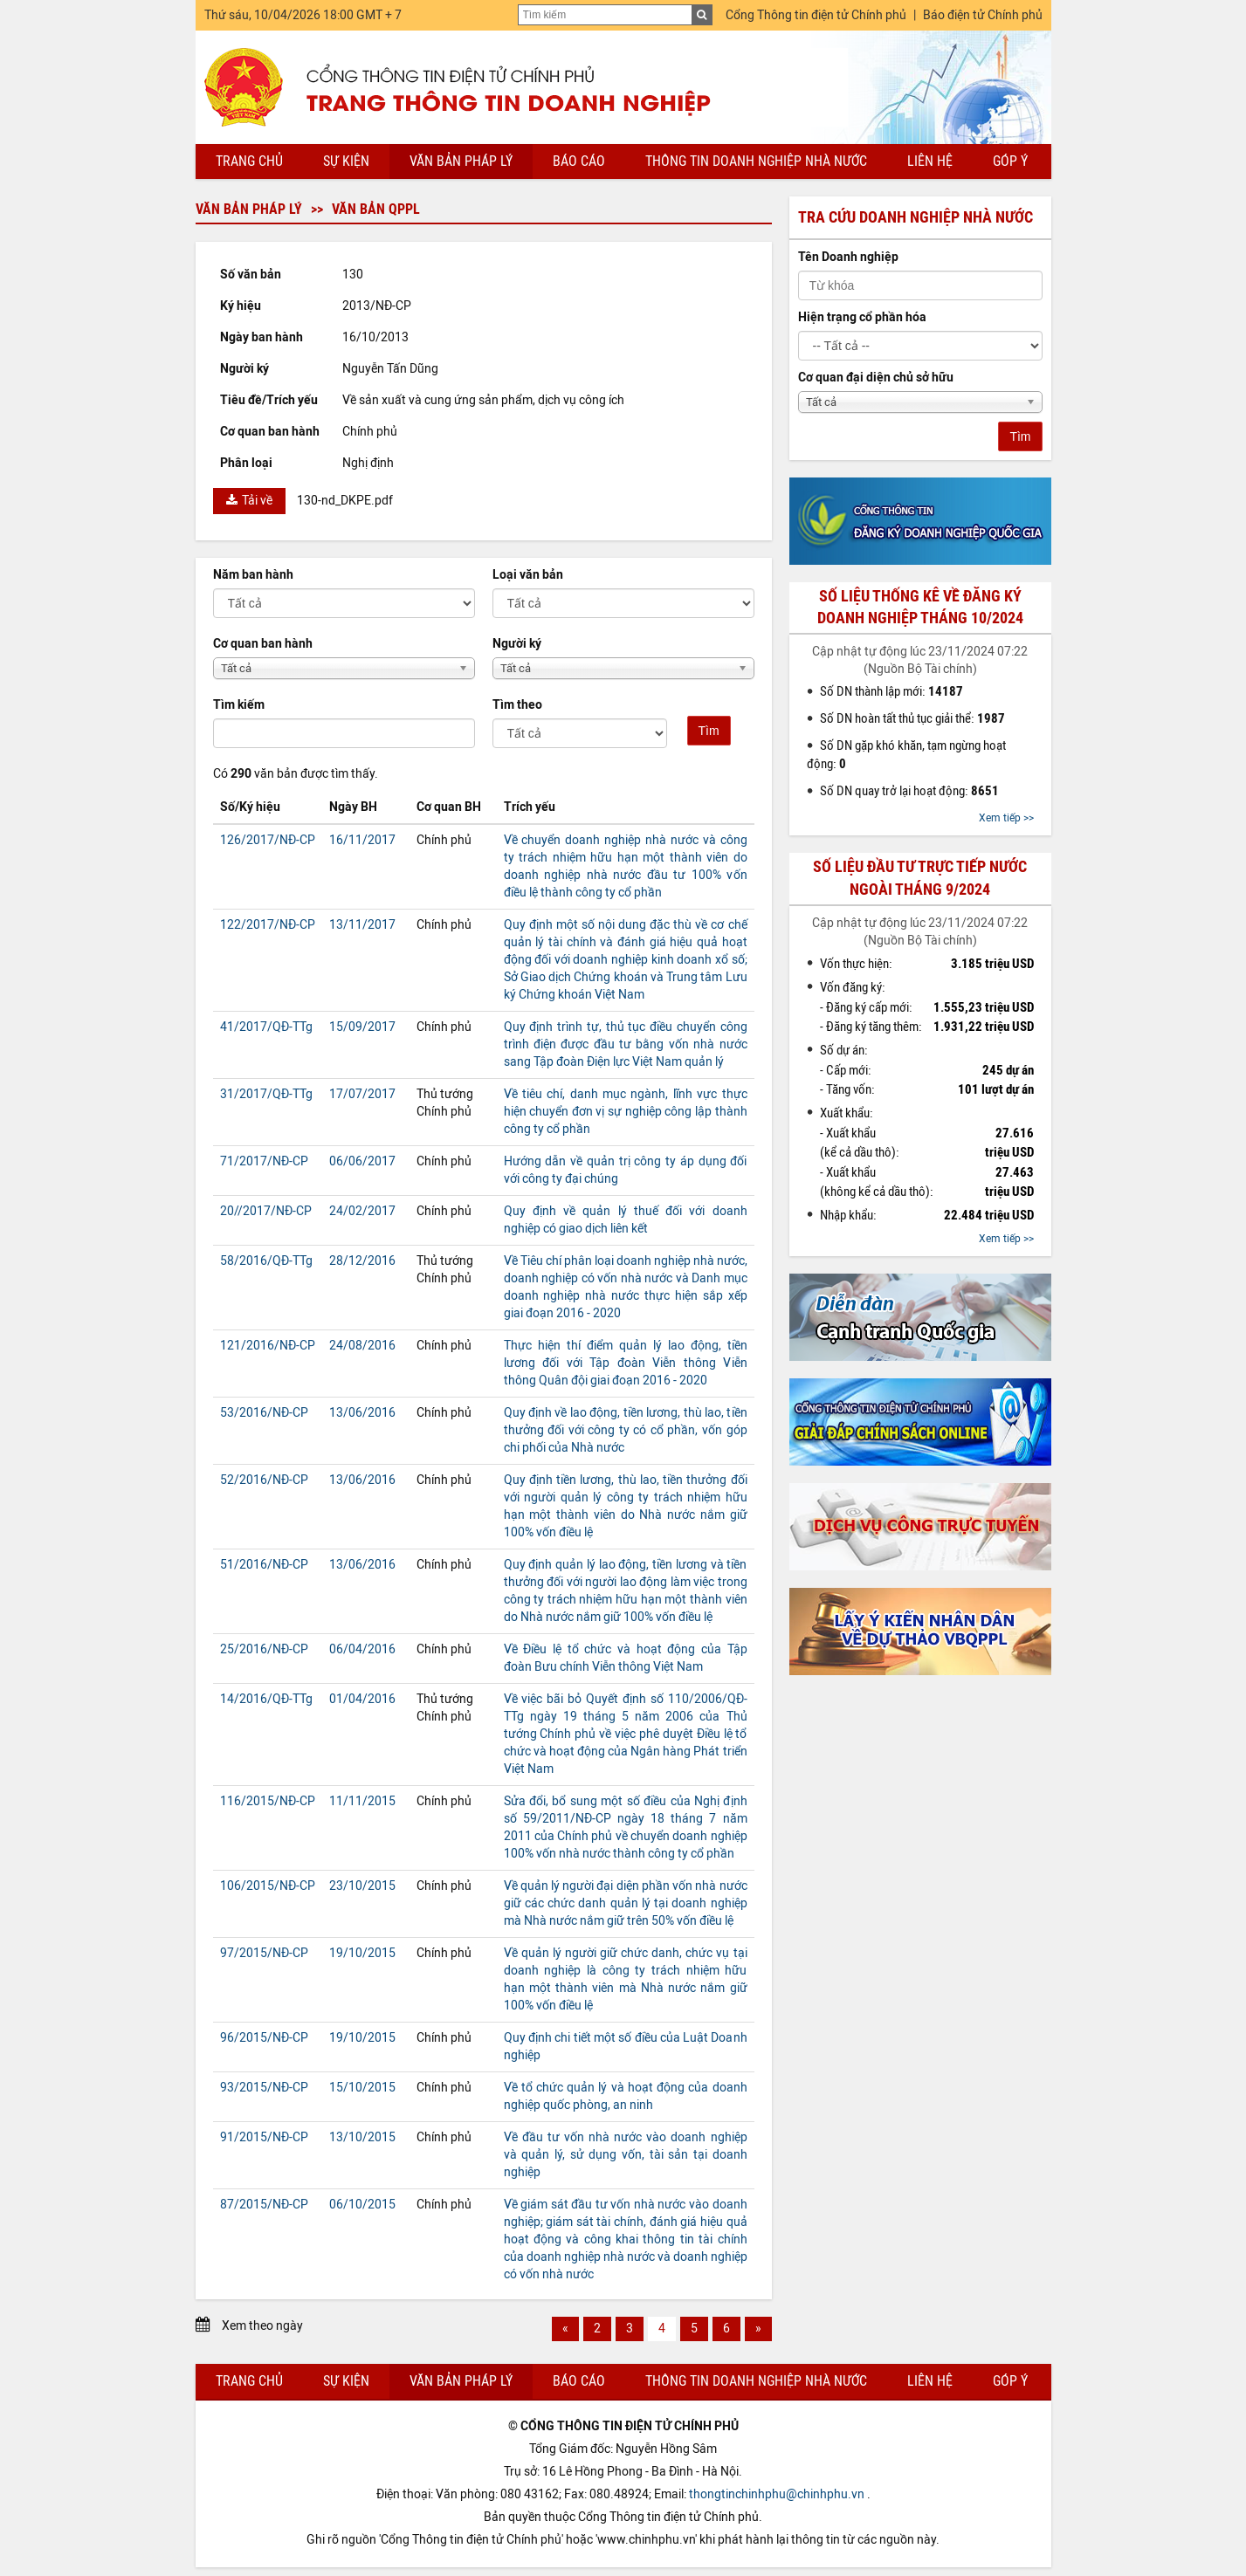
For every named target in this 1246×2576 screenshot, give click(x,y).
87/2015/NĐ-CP (264, 2204)
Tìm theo (517, 704)
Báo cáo (579, 161)
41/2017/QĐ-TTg (266, 1027)
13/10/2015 (362, 2137)
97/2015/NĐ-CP (264, 1953)
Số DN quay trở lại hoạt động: (909, 791)
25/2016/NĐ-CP (264, 1649)
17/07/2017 (362, 1094)
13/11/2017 (362, 924)
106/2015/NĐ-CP (267, 1886)
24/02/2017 (362, 1211)
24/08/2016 (362, 1345)
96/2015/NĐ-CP (264, 2037)
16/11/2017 (362, 840)
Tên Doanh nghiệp (848, 257)
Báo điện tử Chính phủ (983, 15)
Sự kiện (346, 161)
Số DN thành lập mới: (891, 691)
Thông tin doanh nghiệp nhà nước (756, 161)
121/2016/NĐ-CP (267, 1345)
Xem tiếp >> (1006, 818)
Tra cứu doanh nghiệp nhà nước (915, 217)
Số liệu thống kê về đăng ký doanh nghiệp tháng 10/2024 (920, 607)
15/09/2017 (362, 1027)
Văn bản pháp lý (461, 161)
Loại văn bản (527, 574)
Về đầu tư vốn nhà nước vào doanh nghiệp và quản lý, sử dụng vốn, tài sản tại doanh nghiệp (625, 2155)
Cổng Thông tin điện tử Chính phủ (816, 15)
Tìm (709, 731)
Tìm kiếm (239, 704)
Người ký (516, 643)
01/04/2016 (362, 1699)
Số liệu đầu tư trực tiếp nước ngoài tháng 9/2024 (920, 877)
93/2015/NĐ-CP (264, 2087)
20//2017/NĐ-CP (266, 1211)
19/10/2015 (362, 1953)
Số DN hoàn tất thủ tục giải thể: (912, 718)
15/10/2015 (362, 2087)
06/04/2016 (362, 1649)
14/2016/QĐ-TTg (266, 1699)
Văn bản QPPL (376, 209)
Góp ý (1010, 161)
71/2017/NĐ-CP (264, 1161)
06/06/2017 (362, 1161)
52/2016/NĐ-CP (264, 1480)
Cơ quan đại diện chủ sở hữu (875, 377)
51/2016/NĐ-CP (264, 1564)
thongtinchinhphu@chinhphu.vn (776, 2494)
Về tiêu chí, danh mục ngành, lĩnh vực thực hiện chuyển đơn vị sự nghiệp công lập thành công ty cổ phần (625, 1112)
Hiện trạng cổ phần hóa (862, 317)
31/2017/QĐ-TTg (266, 1094)
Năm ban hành (253, 574)
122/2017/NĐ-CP (267, 924)
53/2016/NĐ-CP (264, 1412)
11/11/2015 (362, 1801)
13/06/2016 (362, 1412)
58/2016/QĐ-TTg (266, 1261)
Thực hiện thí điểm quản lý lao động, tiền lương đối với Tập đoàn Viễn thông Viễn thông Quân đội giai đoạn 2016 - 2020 (625, 1363)
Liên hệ (930, 161)
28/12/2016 (362, 1261)
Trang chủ (249, 161)
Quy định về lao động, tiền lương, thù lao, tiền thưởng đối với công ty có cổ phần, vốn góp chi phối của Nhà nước (625, 1430)
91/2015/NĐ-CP (264, 2137)
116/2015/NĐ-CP (267, 1801)
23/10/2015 (362, 1886)
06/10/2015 (362, 2204)
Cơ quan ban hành (263, 643)
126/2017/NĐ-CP (267, 840)
